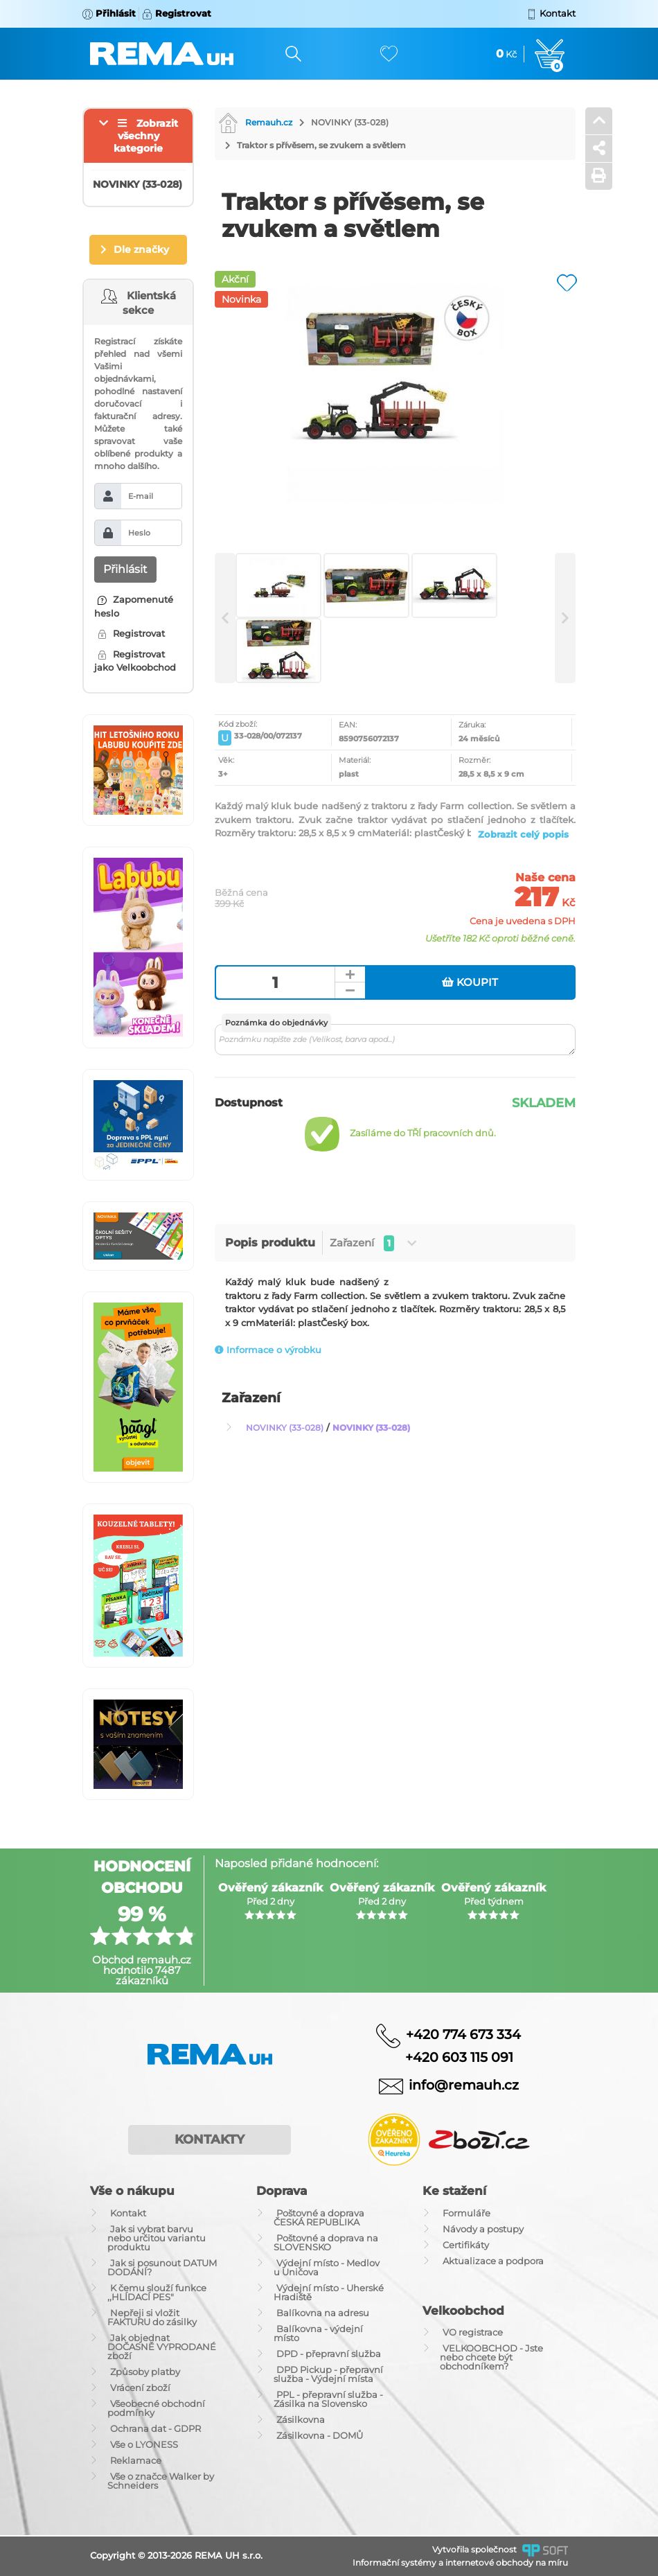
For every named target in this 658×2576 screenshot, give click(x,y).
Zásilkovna (300, 2419)
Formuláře (466, 2212)
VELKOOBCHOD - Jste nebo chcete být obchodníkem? (491, 2357)
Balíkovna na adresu (322, 2312)
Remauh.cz (255, 122)
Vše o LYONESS (144, 2444)
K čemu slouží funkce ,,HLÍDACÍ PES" (156, 2292)
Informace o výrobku (268, 1349)
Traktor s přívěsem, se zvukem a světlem (321, 145)
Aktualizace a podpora (493, 2260)
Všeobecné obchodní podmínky (156, 2408)
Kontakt (128, 2212)
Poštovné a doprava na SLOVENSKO (326, 2242)
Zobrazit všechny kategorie (146, 136)
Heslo (139, 533)
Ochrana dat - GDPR (155, 2428)
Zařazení (373, 1243)
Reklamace (135, 2460)
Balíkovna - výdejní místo (318, 2333)
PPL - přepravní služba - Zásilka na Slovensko (328, 2399)
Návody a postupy (483, 2228)
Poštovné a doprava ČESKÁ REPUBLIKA (319, 2217)
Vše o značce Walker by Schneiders (160, 2481)
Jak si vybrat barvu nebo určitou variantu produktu (156, 2237)
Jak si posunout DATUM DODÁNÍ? (162, 2267)
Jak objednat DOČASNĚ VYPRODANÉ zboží (161, 2346)
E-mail (140, 496)
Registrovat (131, 633)
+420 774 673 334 (463, 2034)
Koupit (470, 982)
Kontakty (209, 2139)
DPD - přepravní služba (328, 2353)
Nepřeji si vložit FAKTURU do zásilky (152, 2317)
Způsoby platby (145, 2371)
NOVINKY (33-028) (350, 122)
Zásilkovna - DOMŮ (319, 2435)
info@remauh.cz (464, 2085)
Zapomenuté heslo (133, 606)
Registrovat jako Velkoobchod (135, 661)
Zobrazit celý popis (523, 834)
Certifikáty (466, 2244)
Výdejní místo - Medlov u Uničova (327, 2267)
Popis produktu (270, 1242)
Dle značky (141, 249)
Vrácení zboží (140, 2387)
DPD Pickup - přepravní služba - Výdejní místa (328, 2374)
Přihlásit (125, 569)
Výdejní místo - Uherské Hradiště (329, 2292)
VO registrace (473, 2332)
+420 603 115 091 (448, 2057)
